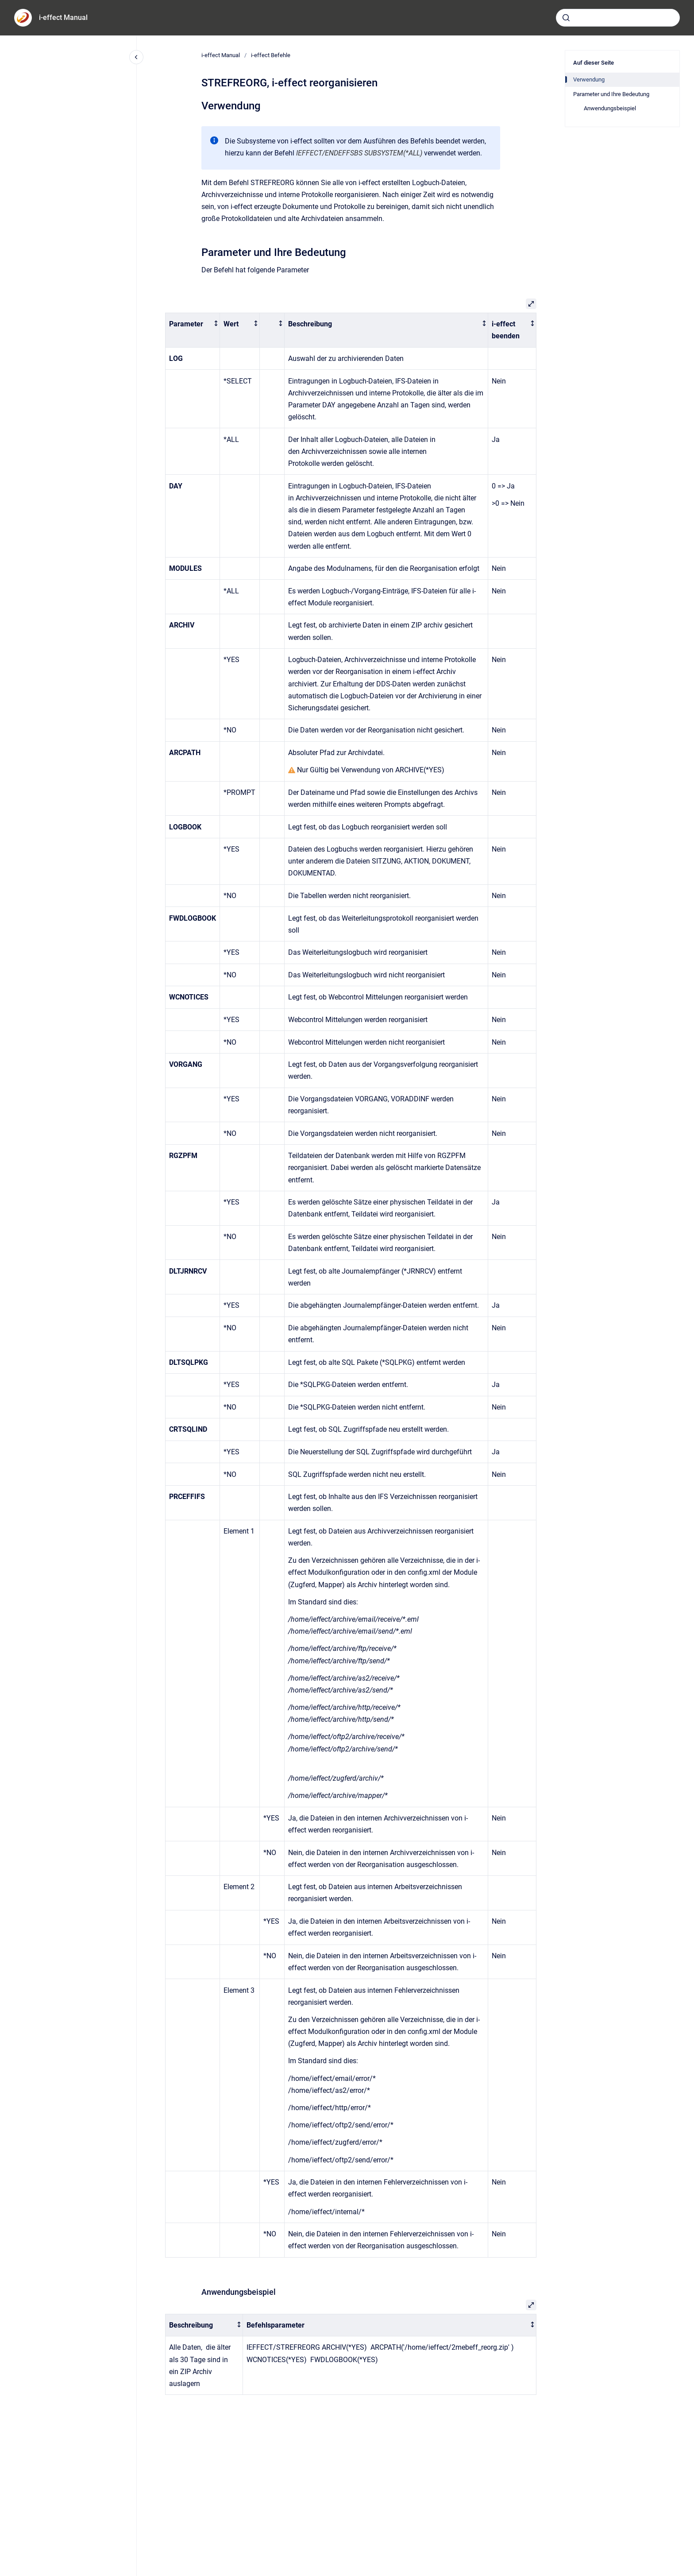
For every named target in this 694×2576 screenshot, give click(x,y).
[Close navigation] (136, 57)
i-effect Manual (63, 17)
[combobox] (617, 17)
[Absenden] (566, 18)
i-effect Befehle (270, 55)
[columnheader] (193, 330)
